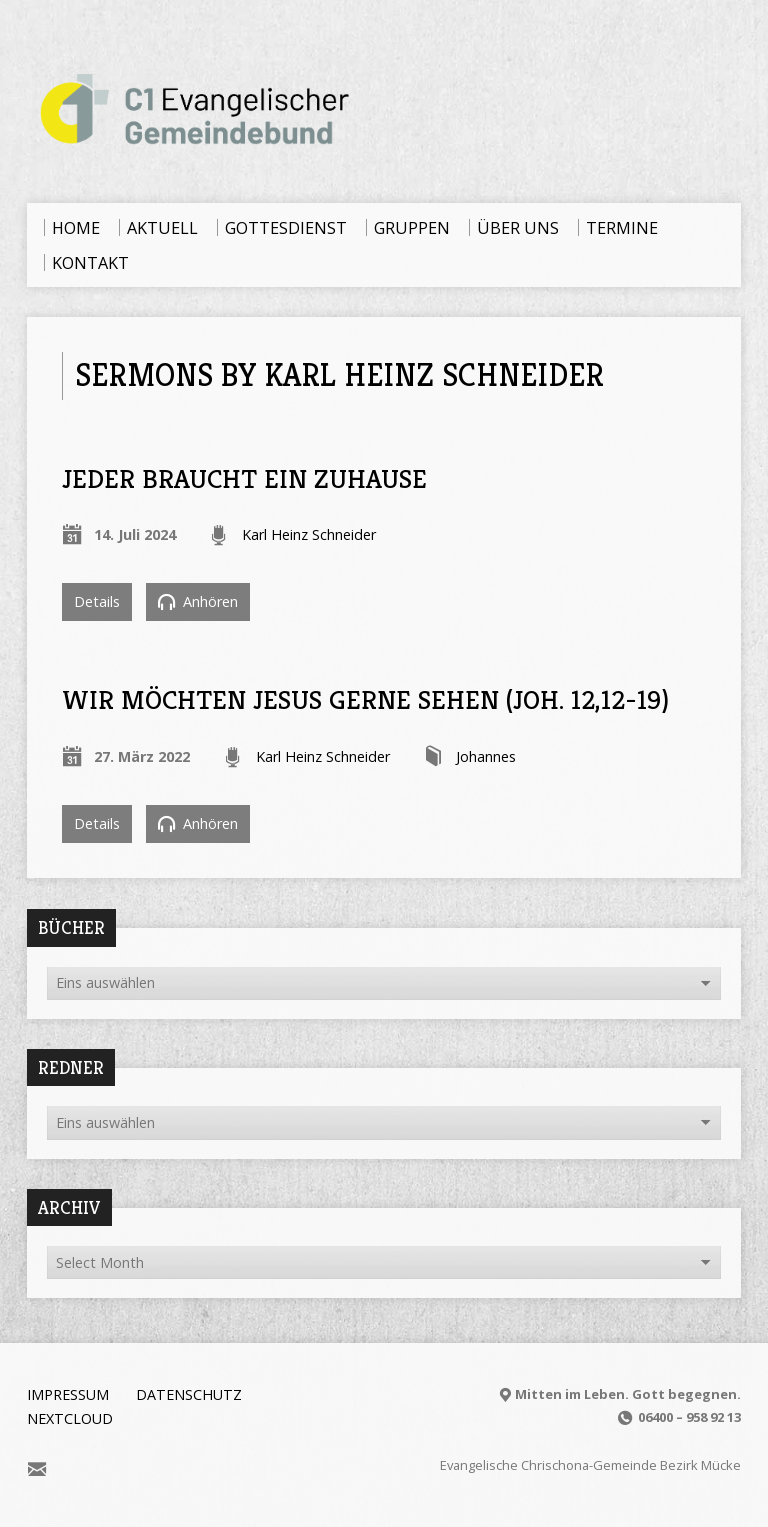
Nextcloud (70, 1418)
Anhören (198, 601)
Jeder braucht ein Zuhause (244, 478)
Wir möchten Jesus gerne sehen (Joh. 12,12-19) (365, 699)
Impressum (68, 1394)
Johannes (486, 756)
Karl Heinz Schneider (309, 534)
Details (97, 601)
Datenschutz (189, 1394)
